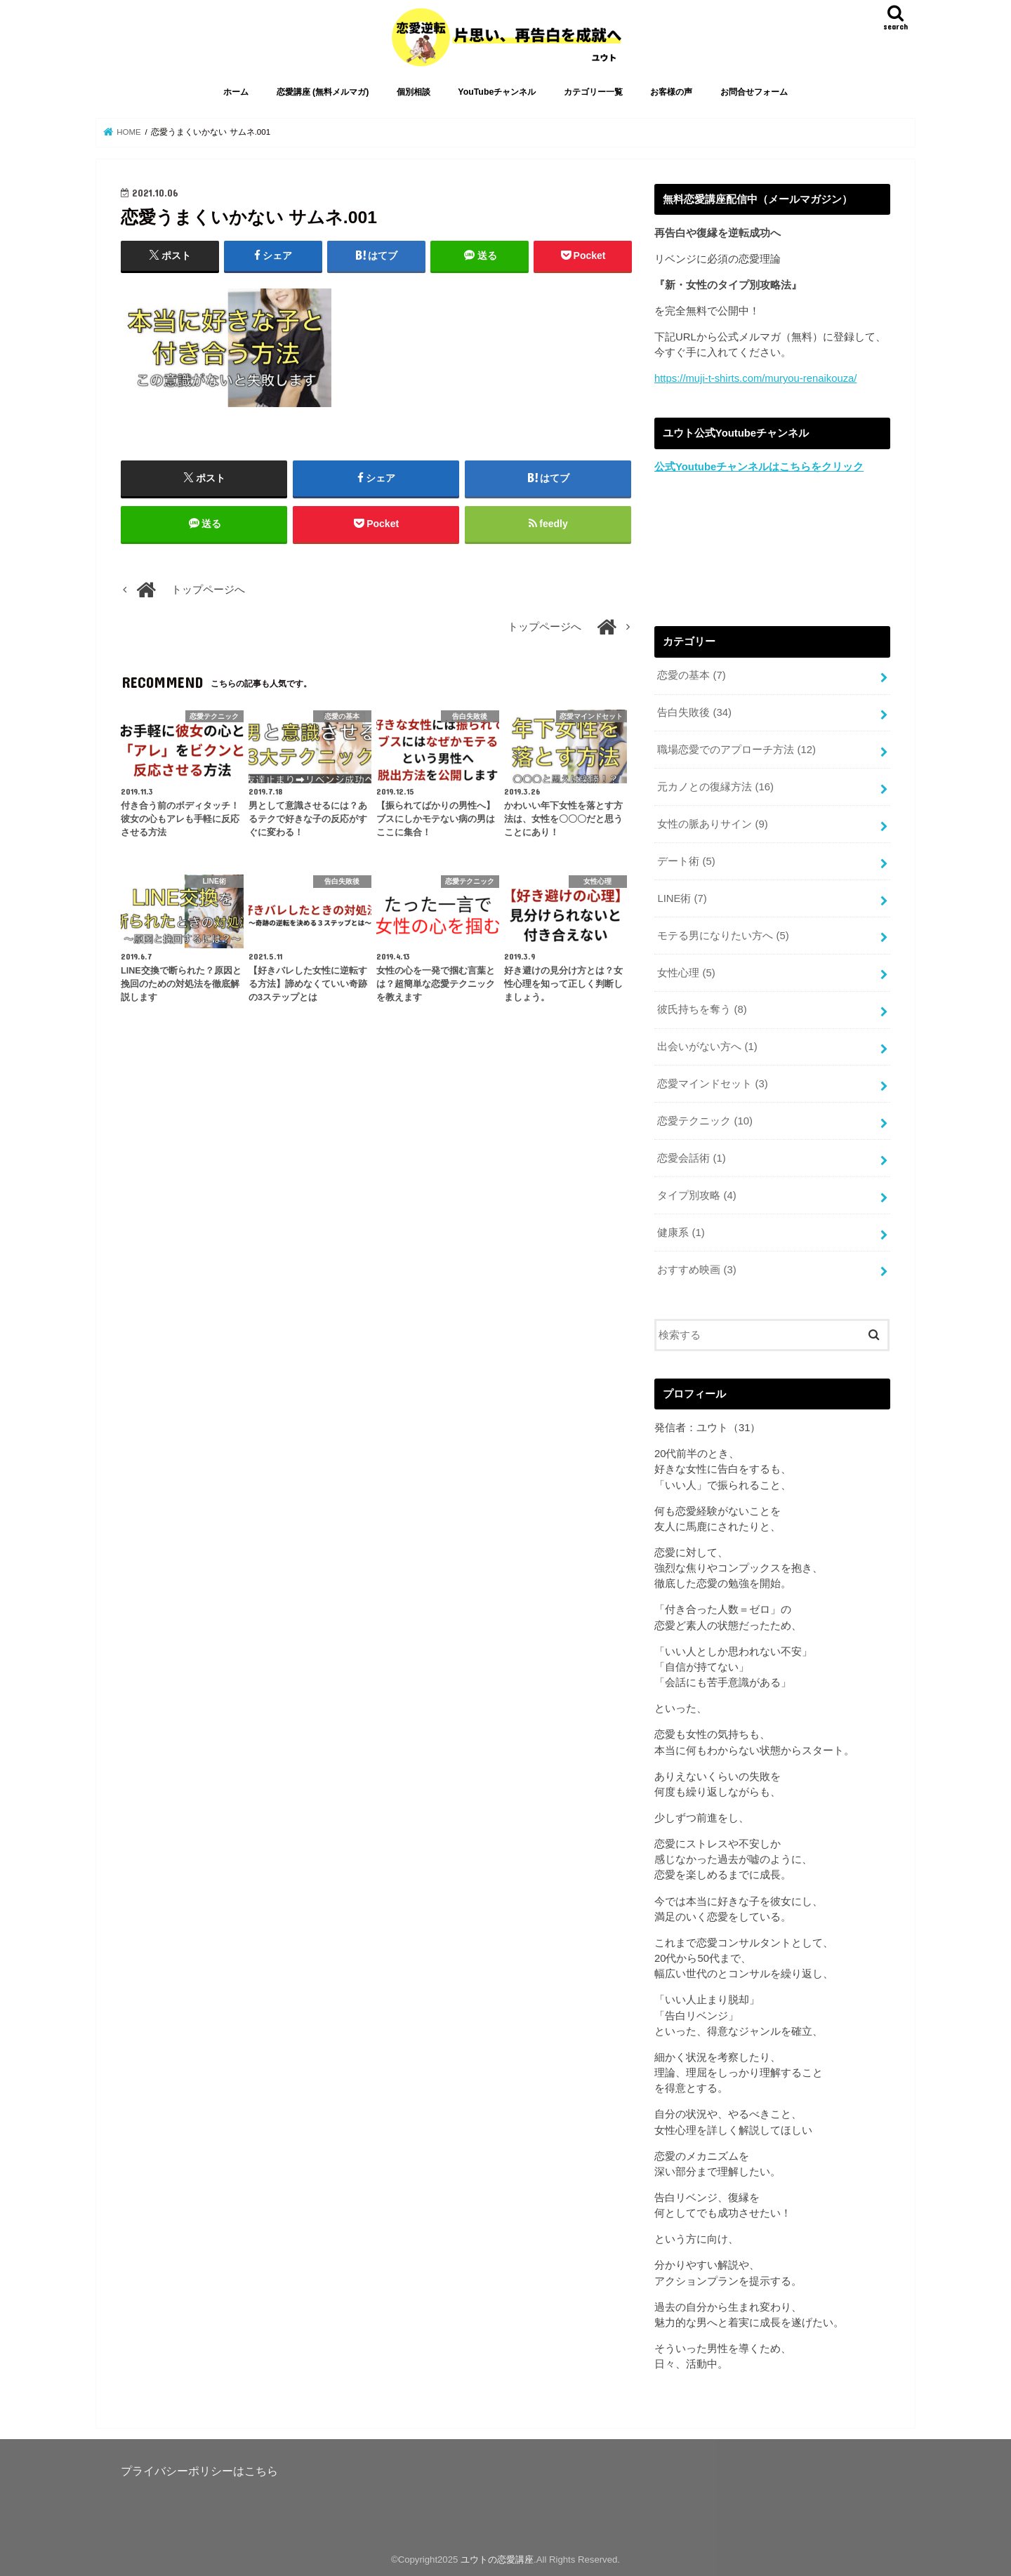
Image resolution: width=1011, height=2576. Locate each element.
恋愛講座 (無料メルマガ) (323, 92)
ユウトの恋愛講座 (497, 2559)
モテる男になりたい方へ (722, 935)
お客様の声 (671, 92)
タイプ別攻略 (696, 1195)
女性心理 (686, 972)
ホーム (236, 92)
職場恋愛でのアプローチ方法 (736, 749)
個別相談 (413, 92)
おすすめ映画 (696, 1269)
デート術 (686, 861)
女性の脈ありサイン (712, 824)
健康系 (680, 1232)
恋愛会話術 (691, 1158)
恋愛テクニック (705, 1121)
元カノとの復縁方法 (715, 786)
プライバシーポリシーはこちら (199, 2470)
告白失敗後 (694, 712)
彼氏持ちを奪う (701, 1009)
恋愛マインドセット (712, 1083)
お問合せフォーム (754, 92)
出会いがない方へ (707, 1046)
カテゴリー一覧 (593, 92)
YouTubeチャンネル (497, 92)
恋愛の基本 (691, 675)
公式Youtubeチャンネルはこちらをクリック (759, 466)
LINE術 (681, 898)
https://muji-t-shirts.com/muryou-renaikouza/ (755, 378)
